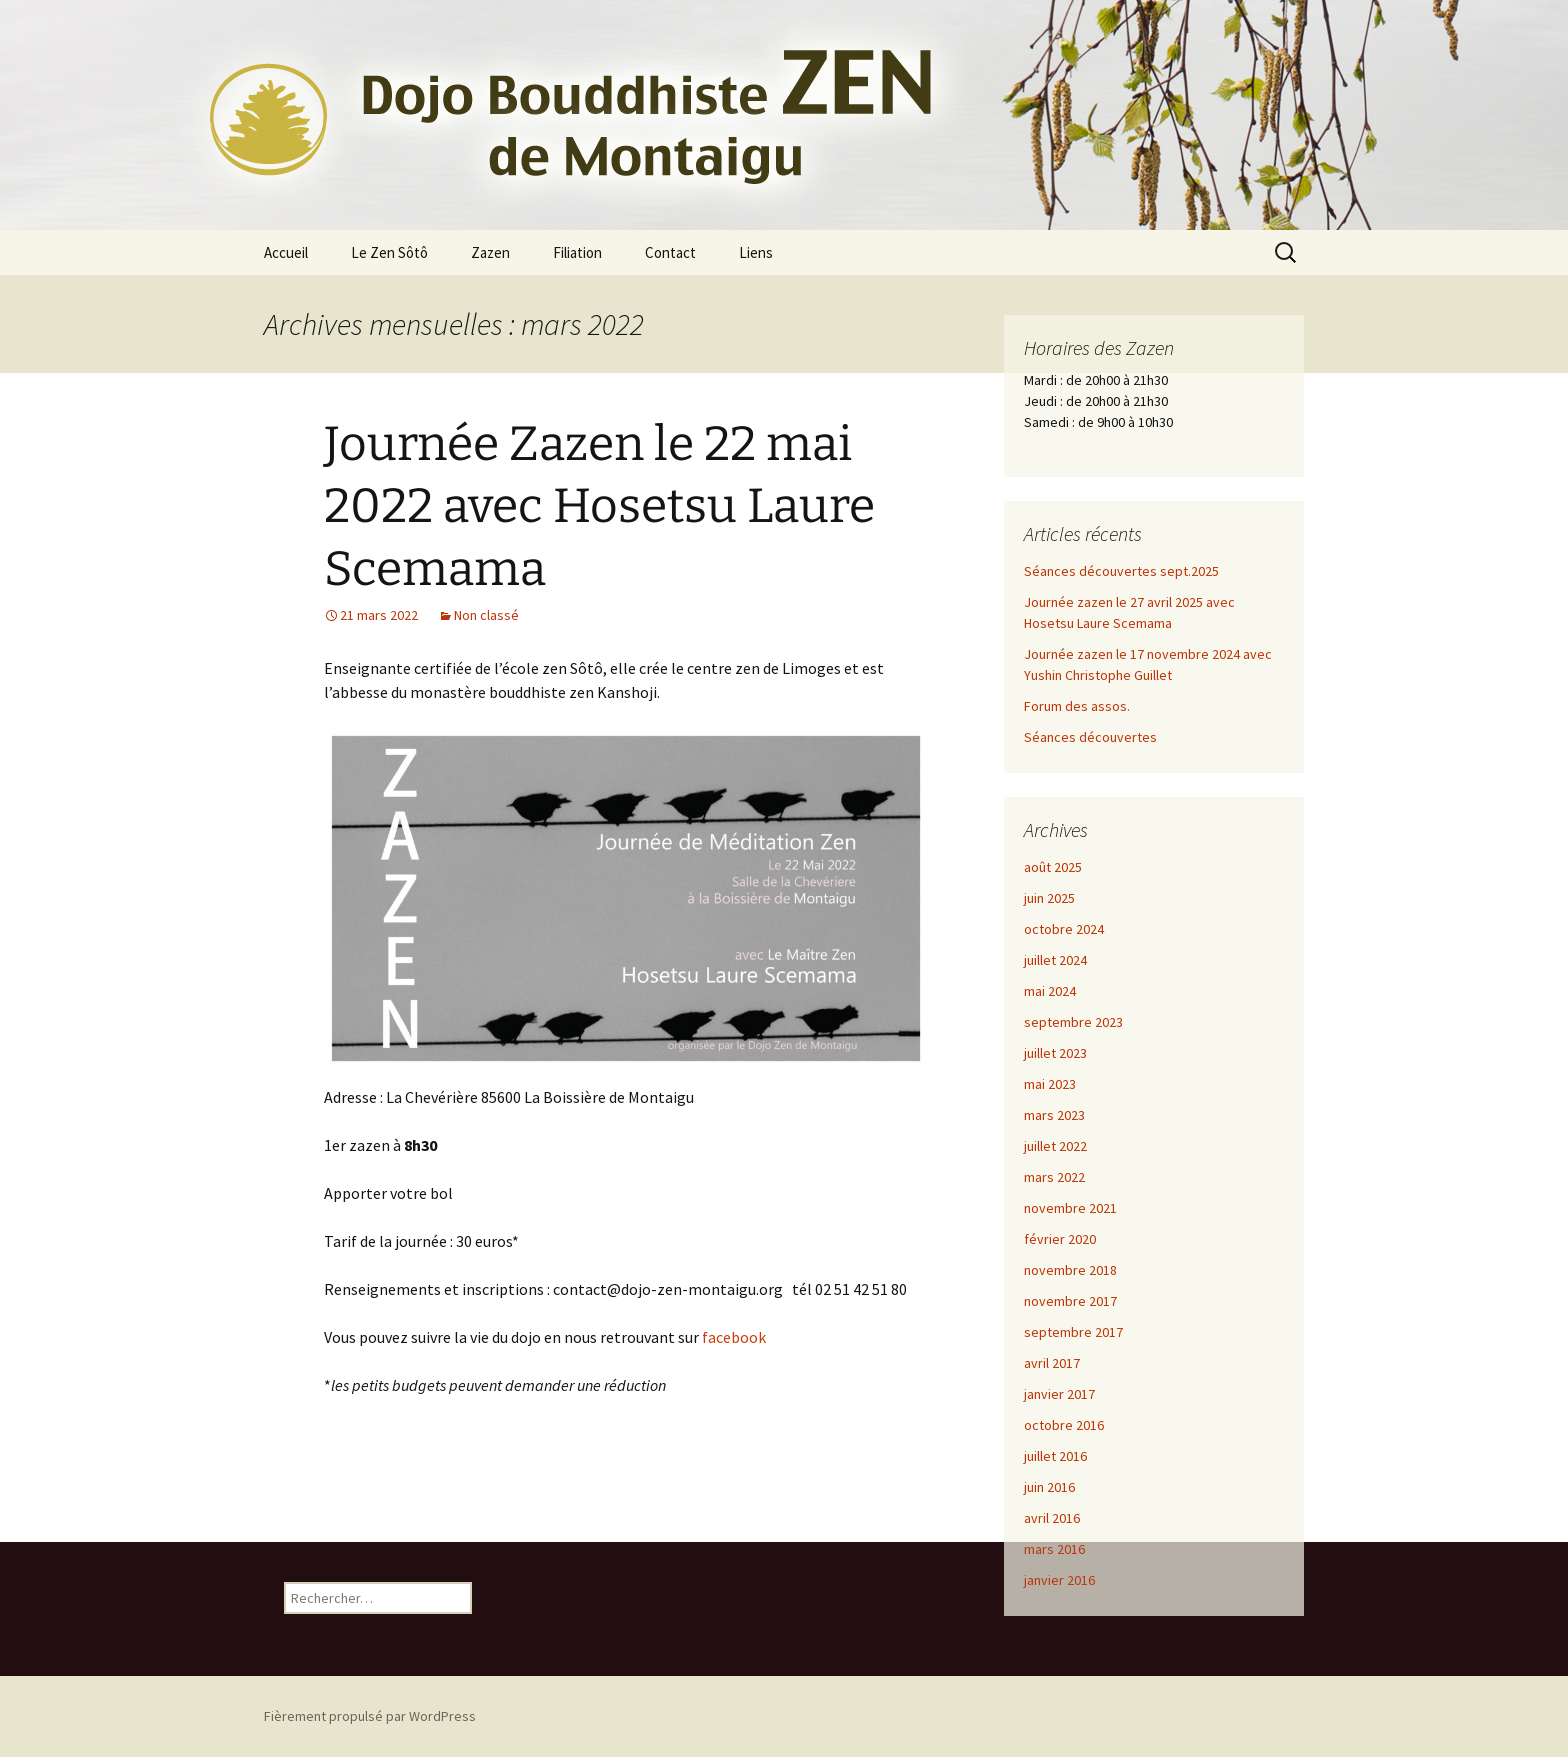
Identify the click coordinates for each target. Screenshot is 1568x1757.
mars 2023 (1054, 1115)
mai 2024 (1050, 991)
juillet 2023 (1055, 1053)
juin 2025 (1049, 898)
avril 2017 (1052, 1363)
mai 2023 (1050, 1084)
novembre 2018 (1070, 1270)
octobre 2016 (1064, 1425)
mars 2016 (1054, 1549)
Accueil (286, 252)
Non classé (486, 615)
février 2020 (1060, 1239)
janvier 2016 (1059, 1580)
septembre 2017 (1073, 1332)
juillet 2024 (1055, 960)
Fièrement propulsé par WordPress (370, 1716)
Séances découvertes (1090, 737)
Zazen (490, 252)
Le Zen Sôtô (389, 252)
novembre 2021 (1070, 1208)
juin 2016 (1049, 1487)
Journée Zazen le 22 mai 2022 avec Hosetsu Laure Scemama (599, 506)
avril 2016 (1052, 1518)
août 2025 (1053, 867)
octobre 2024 (1064, 929)
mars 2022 (1054, 1177)
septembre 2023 (1073, 1022)
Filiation (577, 252)
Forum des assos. (1077, 706)
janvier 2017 (1059, 1394)
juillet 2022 (1055, 1146)
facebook (734, 1337)
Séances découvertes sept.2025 (1121, 571)
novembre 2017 (1070, 1301)
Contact (670, 252)
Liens (756, 252)
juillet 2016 (1055, 1456)
